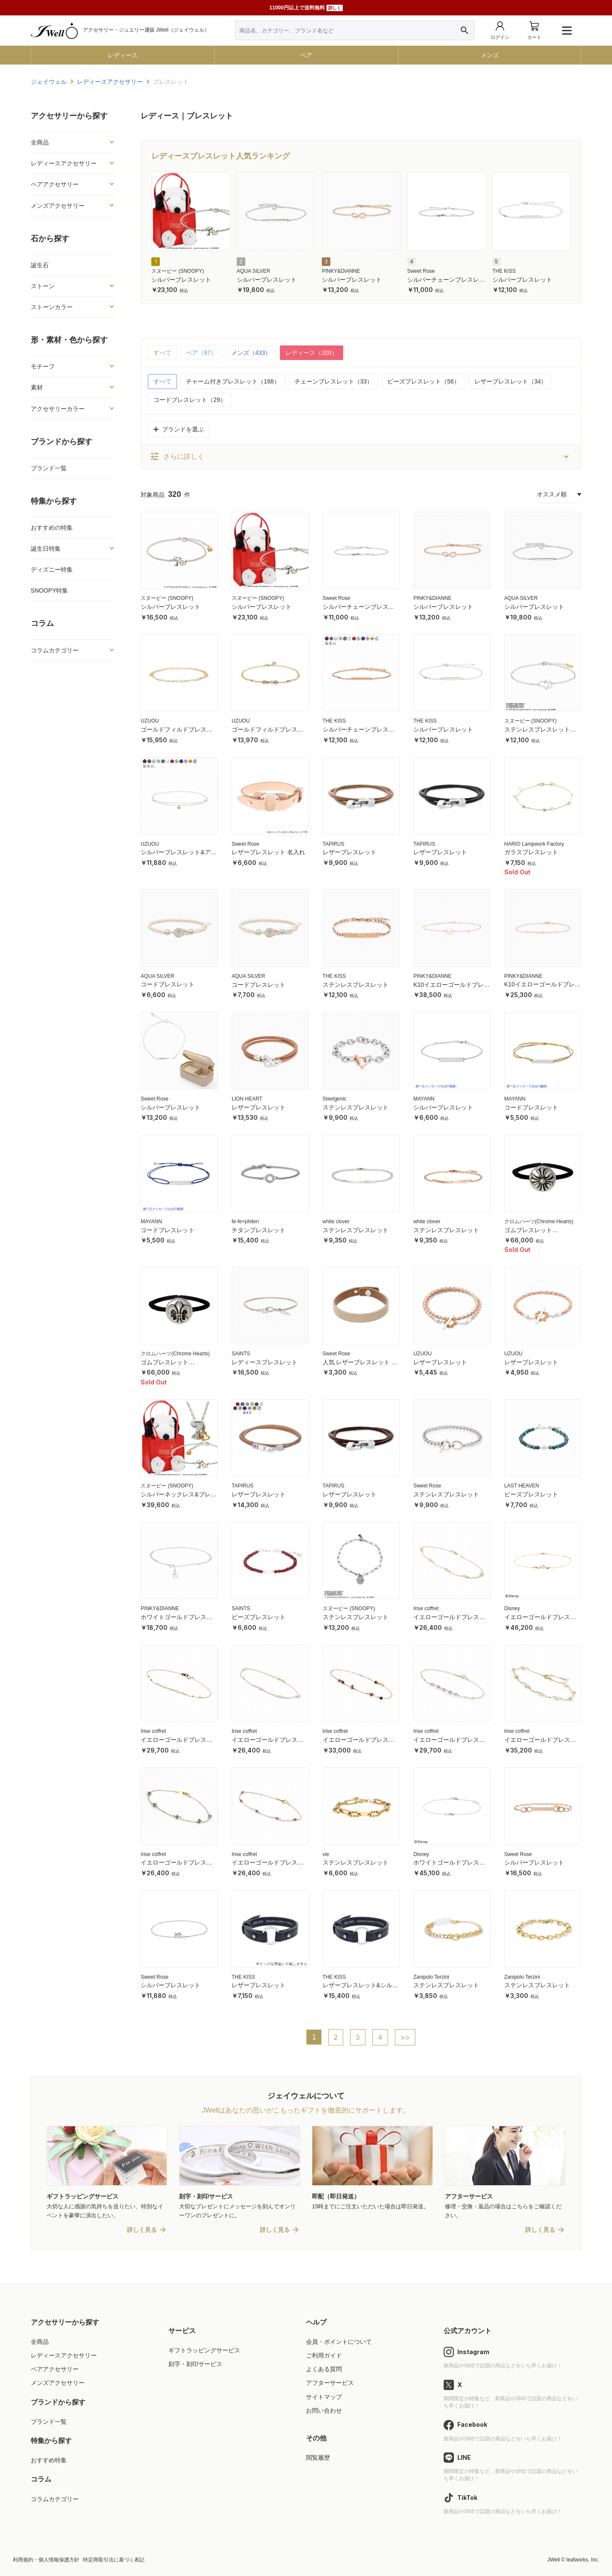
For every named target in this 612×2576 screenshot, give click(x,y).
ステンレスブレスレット (355, 984)
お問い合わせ (324, 2410)
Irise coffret (425, 1608)
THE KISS (504, 271)
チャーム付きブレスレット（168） (233, 381)
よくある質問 (324, 2369)
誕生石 (40, 265)
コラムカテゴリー (55, 650)
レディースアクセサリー (64, 163)
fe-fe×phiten (245, 1222)
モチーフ (43, 366)
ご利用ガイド (324, 2355)
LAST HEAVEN (521, 1486)
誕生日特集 (46, 548)
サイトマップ (324, 2396)
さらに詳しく (177, 457)
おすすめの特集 (52, 527)
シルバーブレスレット (181, 279)
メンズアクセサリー (58, 205)
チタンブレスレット (258, 1230)
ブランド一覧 (49, 468)
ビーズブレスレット (531, 1494)
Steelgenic (335, 1099)
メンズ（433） (251, 352)
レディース (123, 55)
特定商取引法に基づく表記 (113, 2560)
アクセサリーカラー (58, 408)
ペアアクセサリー (55, 184)
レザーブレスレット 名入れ (268, 852)
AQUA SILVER (253, 271)
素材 (37, 387)
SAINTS (241, 1354)
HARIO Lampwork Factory (534, 844)
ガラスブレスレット (531, 852)
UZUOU (150, 721)
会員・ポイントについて (339, 2341)
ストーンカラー (52, 307)
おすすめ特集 (49, 2460)
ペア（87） (201, 352)
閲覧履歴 (318, 2457)
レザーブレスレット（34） (510, 381)
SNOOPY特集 (49, 590)
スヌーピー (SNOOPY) (177, 271)
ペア (306, 55)
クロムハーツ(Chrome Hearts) (538, 1222)
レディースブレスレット (264, 1362)
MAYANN (424, 1099)
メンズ (490, 55)
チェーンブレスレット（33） (333, 381)
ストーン (43, 286)
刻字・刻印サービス (195, 2364)
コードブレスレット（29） (189, 399)
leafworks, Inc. (582, 2560)
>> (405, 2037)
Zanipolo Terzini (431, 1977)
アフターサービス (330, 2382)
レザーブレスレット (350, 852)
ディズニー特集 (52, 569)
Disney (512, 1608)
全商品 (40, 142)
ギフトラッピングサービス (204, 2350)
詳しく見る (142, 2229)
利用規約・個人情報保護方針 (46, 2560)
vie (326, 1854)
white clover (336, 1222)
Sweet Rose (421, 271)
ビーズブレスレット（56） (423, 381)
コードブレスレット (167, 984)
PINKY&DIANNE (341, 271)
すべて (162, 352)
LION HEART (247, 1099)
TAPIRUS (333, 844)
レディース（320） (311, 352)
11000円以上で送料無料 (305, 8)
